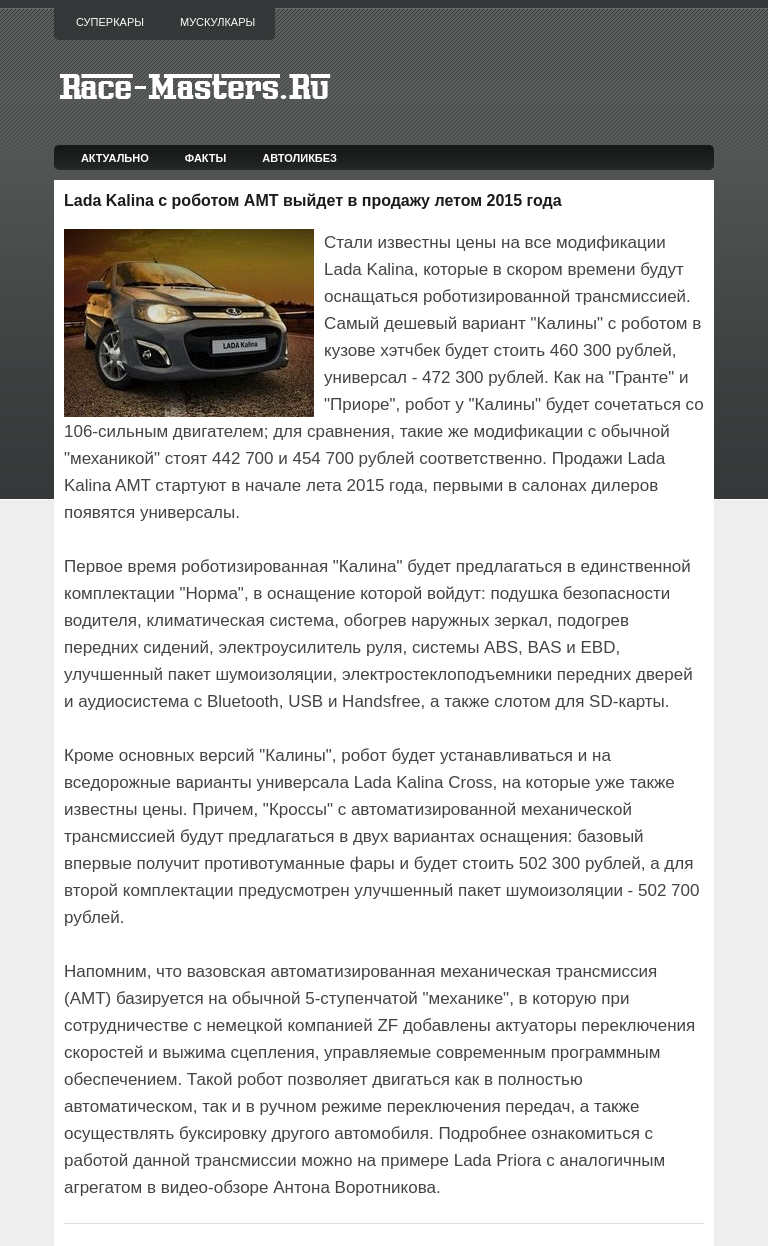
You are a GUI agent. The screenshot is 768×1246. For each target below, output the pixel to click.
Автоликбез (299, 158)
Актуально (115, 158)
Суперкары (110, 22)
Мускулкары (217, 22)
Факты (206, 158)
